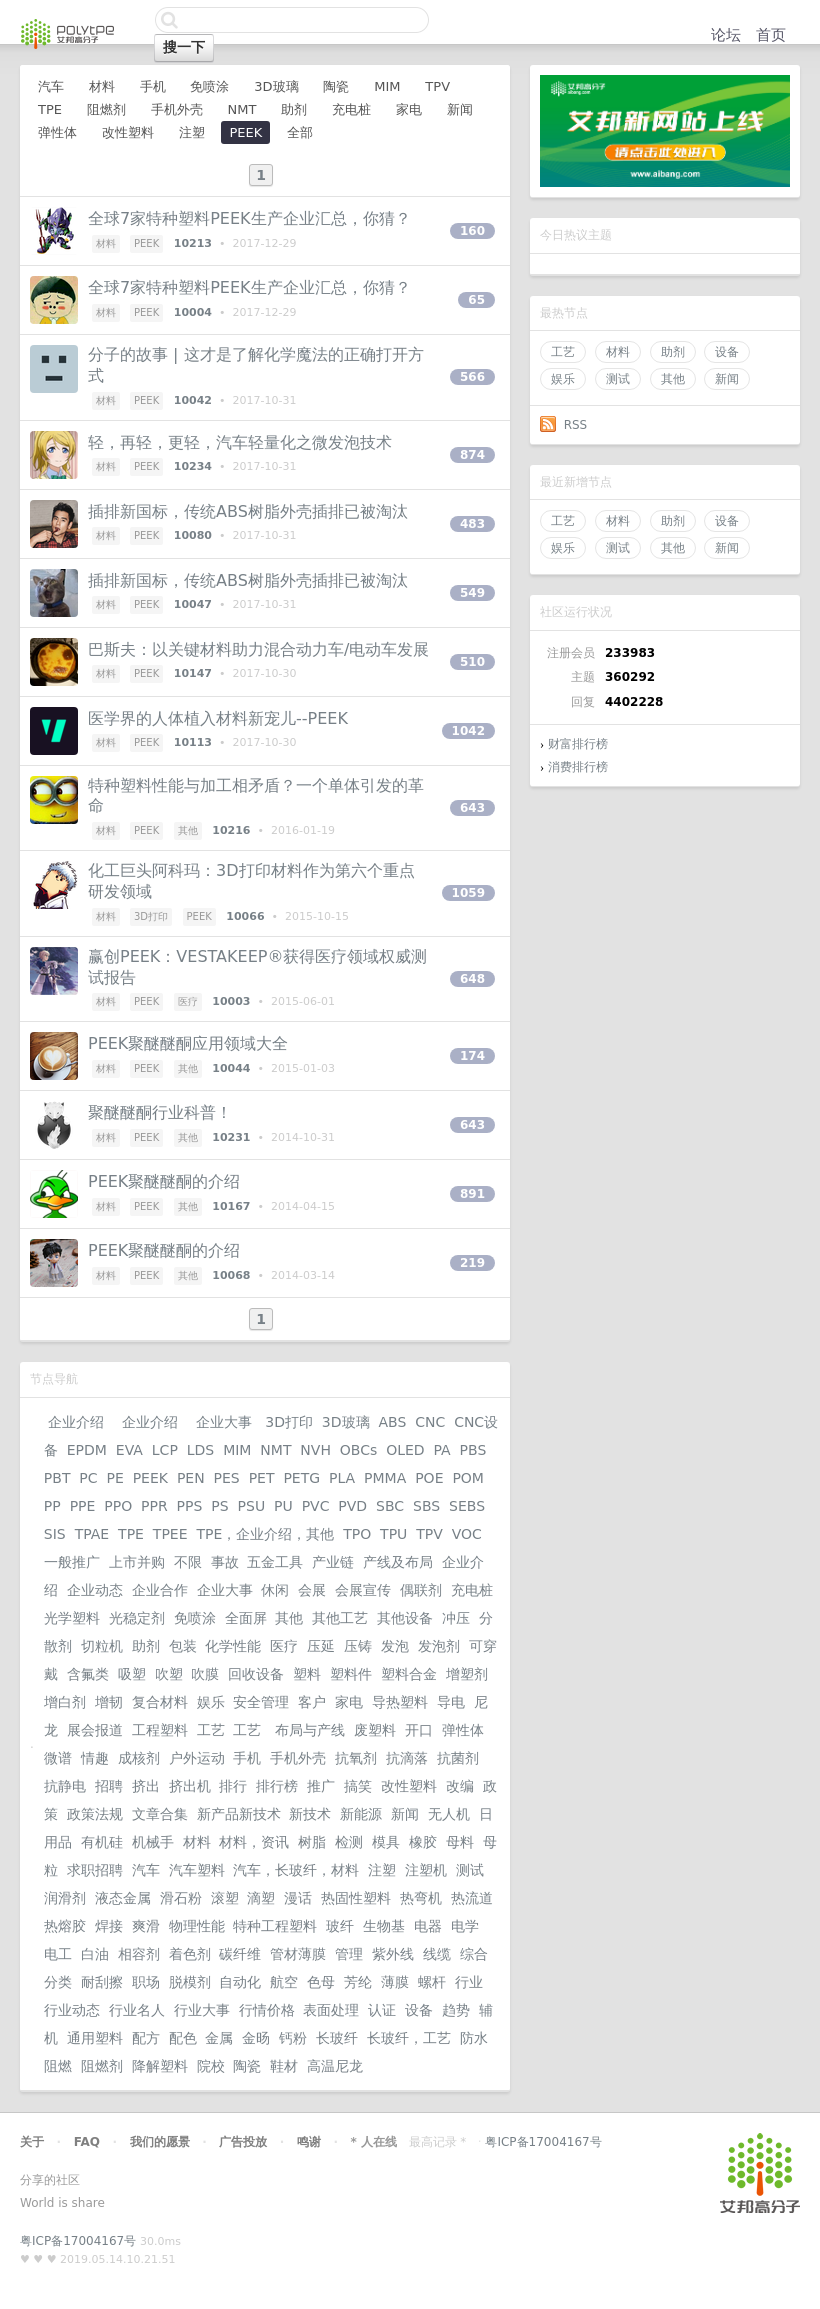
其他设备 (405, 1618)
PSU (252, 1506)
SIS (55, 1534)
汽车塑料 (197, 1870)
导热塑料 (400, 1702)
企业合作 (160, 1590)
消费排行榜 (578, 767)
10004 (193, 312)
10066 (245, 916)
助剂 (673, 352)
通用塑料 (95, 2038)
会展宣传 (363, 1590)
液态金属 (123, 1898)
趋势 (456, 2010)
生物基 (384, 1926)
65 (476, 300)
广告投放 (243, 2142)
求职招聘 (95, 1870)
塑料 (307, 1674)
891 (472, 1194)
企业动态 (95, 1590)
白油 (95, 1954)
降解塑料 (160, 2066)
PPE (83, 1506)
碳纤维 (240, 1954)
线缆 (437, 1954)
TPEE (170, 1534)
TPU (393, 1534)
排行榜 (277, 1786)
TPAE (92, 1534)
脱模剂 (190, 1982)
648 (472, 979)
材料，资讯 (254, 1842)
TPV (437, 86)
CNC (430, 1422)
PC (88, 1478)
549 (472, 593)
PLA (342, 1478)
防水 (474, 2038)
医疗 (188, 1001)
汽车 (51, 86)
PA (442, 1450)
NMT (241, 109)
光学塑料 (72, 1618)
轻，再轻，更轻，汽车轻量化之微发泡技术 (240, 442)
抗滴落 (407, 1758)
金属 (219, 2038)
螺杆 (432, 1982)
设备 (727, 352)
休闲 (275, 1590)
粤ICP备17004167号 (543, 2142)
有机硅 (102, 1842)
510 (472, 662)
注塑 (192, 132)
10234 (193, 466)
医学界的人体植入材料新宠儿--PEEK (218, 718)
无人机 (449, 1814)
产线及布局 (398, 1562)
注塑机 (426, 1870)
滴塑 (261, 1898)
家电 (409, 109)
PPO (118, 1506)
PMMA (385, 1478)
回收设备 (256, 1674)
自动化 (240, 1982)
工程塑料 (160, 1730)
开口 (419, 1730)
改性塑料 (128, 132)
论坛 (726, 35)
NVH (315, 1450)
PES (227, 1478)
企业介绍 (76, 1422)
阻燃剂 (106, 109)
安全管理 (261, 1702)
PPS (190, 1506)
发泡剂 (439, 1646)
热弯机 (421, 1898)
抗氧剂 (356, 1758)
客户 (312, 1702)
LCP (165, 1450)
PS (219, 1506)
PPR (154, 1506)
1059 (468, 893)
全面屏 (246, 1618)
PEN (191, 1478)
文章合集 (160, 1814)
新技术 (310, 1814)
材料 (618, 352)
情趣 (95, 1758)
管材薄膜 (298, 1954)
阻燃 (58, 2066)
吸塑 (132, 1674)
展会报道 (95, 1730)
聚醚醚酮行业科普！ (160, 1112)
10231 (231, 1137)
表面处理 (331, 2010)
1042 (468, 731)
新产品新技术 (239, 1814)
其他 (673, 379)
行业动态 (72, 2010)
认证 (382, 2010)
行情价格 (267, 2010)
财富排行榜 (578, 744)
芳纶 (358, 1982)
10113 (193, 742)
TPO (357, 1534)
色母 (321, 1982)
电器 (428, 1926)
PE (114, 1478)
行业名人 (137, 2010)
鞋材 (284, 2066)
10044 (231, 1068)
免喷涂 (209, 86)
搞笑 (358, 1786)
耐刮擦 (102, 1982)
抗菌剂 (458, 1758)
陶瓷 (336, 86)
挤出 (146, 1786)
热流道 (472, 1898)
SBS (426, 1506)
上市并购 (137, 1562)
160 (472, 231)
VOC (467, 1534)
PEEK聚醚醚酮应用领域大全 (188, 1043)
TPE (50, 109)
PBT (57, 1478)
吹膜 (205, 1674)
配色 (183, 2038)
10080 (193, 535)
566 (472, 377)
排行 (233, 1786)
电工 (58, 1954)
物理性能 (197, 1926)
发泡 (395, 1646)
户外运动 (197, 1758)
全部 (300, 132)
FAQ (87, 2142)
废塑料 (375, 1730)
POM (468, 1478)
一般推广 (72, 1562)
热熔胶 (65, 1926)
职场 (146, 1982)
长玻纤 (337, 2038)
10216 (231, 830)
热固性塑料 (356, 1898)
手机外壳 (177, 109)
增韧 (109, 1702)
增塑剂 (467, 1674)
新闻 (727, 379)
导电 (451, 1702)
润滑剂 (65, 1898)
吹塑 (169, 1674)
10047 (193, 604)
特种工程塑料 (275, 1926)
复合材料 (160, 1702)
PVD (352, 1506)
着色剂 (190, 1954)
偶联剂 (421, 1590)
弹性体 (57, 132)
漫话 (298, 1898)
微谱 (58, 1758)
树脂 (312, 1842)
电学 (465, 1926)
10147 (193, 673)
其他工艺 (340, 1618)
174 (472, 1056)
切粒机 (102, 1646)
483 (472, 524)
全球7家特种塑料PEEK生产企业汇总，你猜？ (249, 218)
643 (472, 808)
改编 (460, 1786)
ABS (392, 1422)
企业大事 (223, 1422)
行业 (469, 1982)
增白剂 (65, 1702)
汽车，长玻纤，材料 (296, 1870)
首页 (771, 35)
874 (472, 455)
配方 (146, 2038)
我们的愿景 (160, 2142)
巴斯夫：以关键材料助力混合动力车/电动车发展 (258, 649)
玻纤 (340, 1926)
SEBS (467, 1506)
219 (472, 1263)
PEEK (245, 132)
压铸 (358, 1646)
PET (262, 1478)
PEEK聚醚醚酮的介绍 (164, 1181)
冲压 (456, 1618)
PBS (473, 1450)
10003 (231, 1001)
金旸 (256, 2038)
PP (52, 1506)
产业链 (333, 1562)
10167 (231, 1206)
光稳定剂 (137, 1618)
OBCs (358, 1450)
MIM (387, 86)
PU (283, 1506)
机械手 (153, 1842)
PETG (301, 1478)
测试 (618, 379)
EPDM (87, 1450)
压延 (321, 1646)
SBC (390, 1506)
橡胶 (423, 1842)
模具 (386, 1842)
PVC (316, 1506)
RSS (576, 425)
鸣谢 (309, 2142)
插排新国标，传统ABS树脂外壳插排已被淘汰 (248, 511)
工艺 (563, 352)
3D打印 (151, 916)
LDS (200, 1450)
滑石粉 (181, 1898)
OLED (405, 1450)
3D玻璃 (276, 86)
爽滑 (146, 1926)
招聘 (109, 1786)
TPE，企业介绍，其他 (265, 1534)
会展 (312, 1590)
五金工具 (275, 1562)
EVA (129, 1450)
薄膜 (395, 1982)
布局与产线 (310, 1730)
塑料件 (351, 1674)
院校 (211, 2066)
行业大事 (202, 2010)
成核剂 (139, 1758)
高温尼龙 (335, 2066)
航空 (284, 1982)
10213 (193, 243)
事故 (225, 1562)
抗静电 (65, 1786)
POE (429, 1478)
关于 (32, 2142)
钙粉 (293, 2038)
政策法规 (95, 1814)
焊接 (109, 1926)
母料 (460, 1842)
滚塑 (225, 1898)
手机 (153, 86)
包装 (183, 1646)
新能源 (361, 1814)
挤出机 (190, 1786)
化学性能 (233, 1646)
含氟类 (88, 1674)
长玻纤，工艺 (409, 2038)
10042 (193, 400)
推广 (321, 1786)
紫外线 (393, 1954)
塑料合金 (409, 1674)
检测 (349, 1842)
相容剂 (139, 1954)
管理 (349, 1954)
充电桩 (351, 109)
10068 (231, 1275)
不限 (188, 1562)
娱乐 (563, 379)
